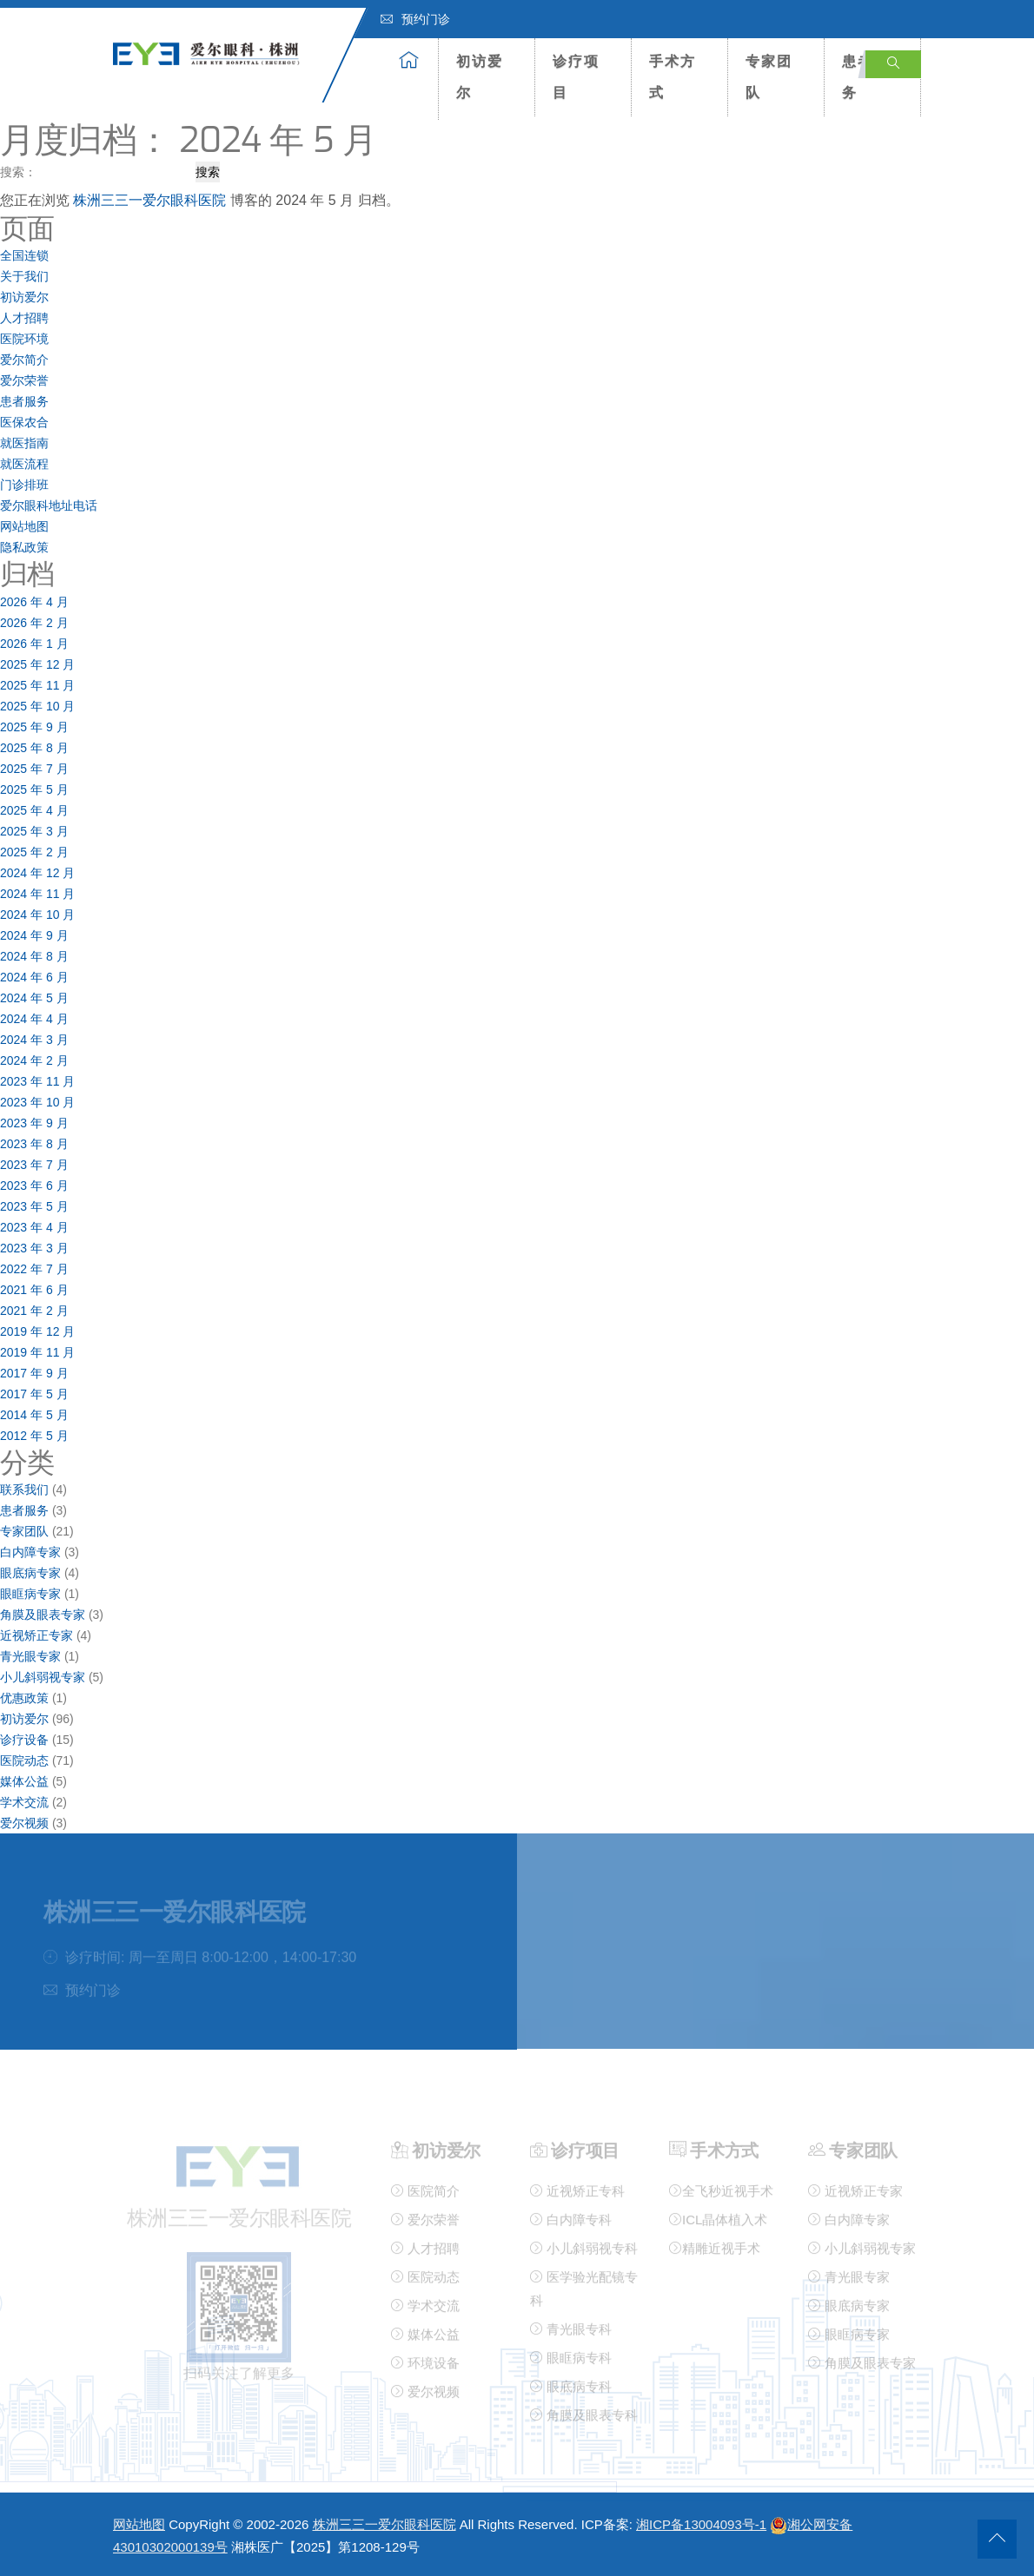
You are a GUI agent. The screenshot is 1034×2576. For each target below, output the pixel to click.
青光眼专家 (30, 1656)
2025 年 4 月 (34, 810)
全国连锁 (24, 255)
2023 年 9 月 (34, 1123)
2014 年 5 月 (34, 1415)
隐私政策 (24, 547)
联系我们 (24, 1489)
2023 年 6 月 (34, 1185)
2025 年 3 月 (34, 831)
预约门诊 (415, 19)
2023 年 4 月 (34, 1227)
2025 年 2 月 (34, 852)
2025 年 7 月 (34, 769)
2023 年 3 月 (34, 1248)
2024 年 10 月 (37, 914)
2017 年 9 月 (34, 1373)
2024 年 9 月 (34, 935)
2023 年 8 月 (34, 1144)
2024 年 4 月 (34, 1019)
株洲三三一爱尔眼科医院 (149, 200)
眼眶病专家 (30, 1594)
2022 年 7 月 (34, 1269)
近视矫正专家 (36, 1635)
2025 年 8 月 (34, 748)
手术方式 (672, 77)
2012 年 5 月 (34, 1436)
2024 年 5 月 (34, 998)
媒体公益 (24, 1781)
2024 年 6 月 (34, 977)
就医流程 (24, 464)
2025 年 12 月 (37, 664)
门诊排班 (24, 485)
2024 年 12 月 (37, 873)
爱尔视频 (24, 1823)
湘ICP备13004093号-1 (701, 2524)
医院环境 (24, 339)
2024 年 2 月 (34, 1060)
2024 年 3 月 (34, 1040)
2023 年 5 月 (34, 1206)
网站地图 (24, 526)
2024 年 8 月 (34, 956)
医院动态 (24, 1760)
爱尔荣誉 (24, 380)
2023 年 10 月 (37, 1102)
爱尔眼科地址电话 (48, 505)
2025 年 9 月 (34, 727)
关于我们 (24, 276)
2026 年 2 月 (34, 623)
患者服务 (24, 401)
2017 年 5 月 (34, 1394)
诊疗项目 (576, 77)
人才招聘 (24, 318)
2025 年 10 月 (37, 706)
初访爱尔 (479, 77)
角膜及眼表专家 (42, 1615)
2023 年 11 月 (37, 1081)
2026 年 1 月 (34, 644)
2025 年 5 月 (34, 789)
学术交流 (24, 1802)
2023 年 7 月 (34, 1165)
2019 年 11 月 (37, 1352)
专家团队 (769, 77)
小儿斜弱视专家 (42, 1677)
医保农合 (24, 422)
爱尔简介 (24, 360)
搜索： (18, 172)
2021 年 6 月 (34, 1290)
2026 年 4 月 (34, 602)
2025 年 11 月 (37, 685)
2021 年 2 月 (34, 1311)
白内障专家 (30, 1552)
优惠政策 (24, 1698)
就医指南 (24, 443)
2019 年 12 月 (37, 1331)
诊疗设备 (24, 1740)
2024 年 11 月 (37, 894)
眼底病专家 (30, 1573)
